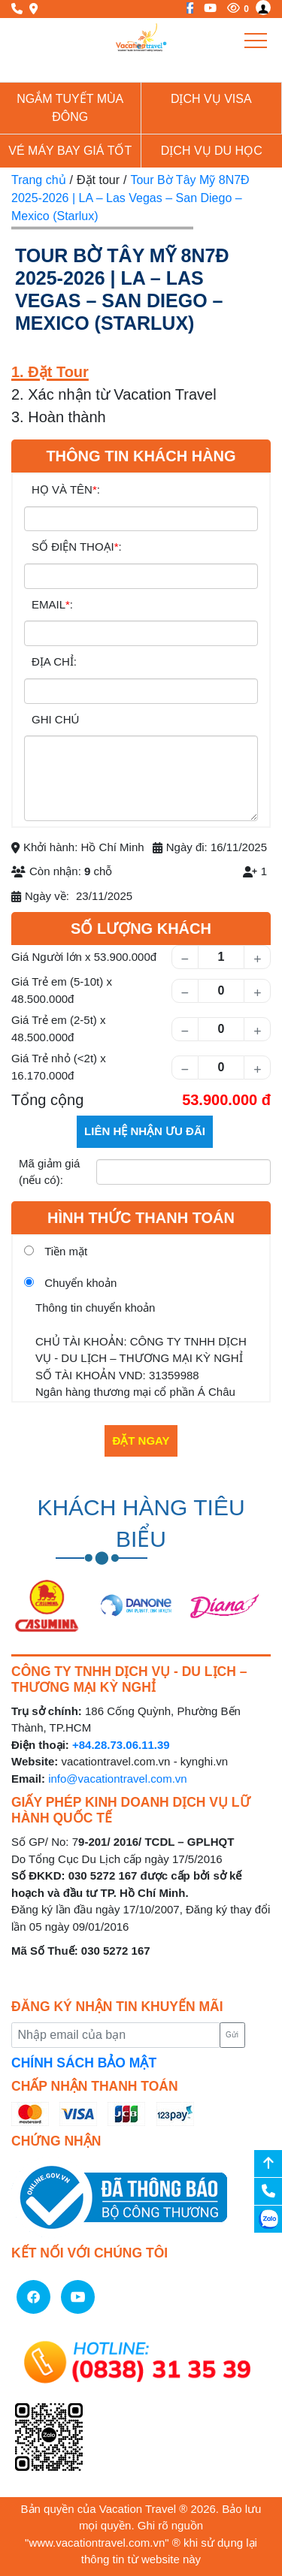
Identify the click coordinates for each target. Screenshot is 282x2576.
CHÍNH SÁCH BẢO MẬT (83, 2062)
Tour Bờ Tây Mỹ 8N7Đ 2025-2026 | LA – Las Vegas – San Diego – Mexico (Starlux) (130, 198)
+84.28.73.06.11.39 (121, 1744)
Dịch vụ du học (211, 150)
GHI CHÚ (55, 719)
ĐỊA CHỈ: (54, 661)
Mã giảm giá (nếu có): (49, 1172)
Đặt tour (98, 180)
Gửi (232, 2035)
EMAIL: (52, 604)
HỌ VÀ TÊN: (66, 489)
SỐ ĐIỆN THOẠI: (77, 546)
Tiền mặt (65, 1251)
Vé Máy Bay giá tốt (70, 150)
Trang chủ (38, 180)
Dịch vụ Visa (211, 98)
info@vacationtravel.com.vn (117, 1778)
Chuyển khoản (80, 1282)
